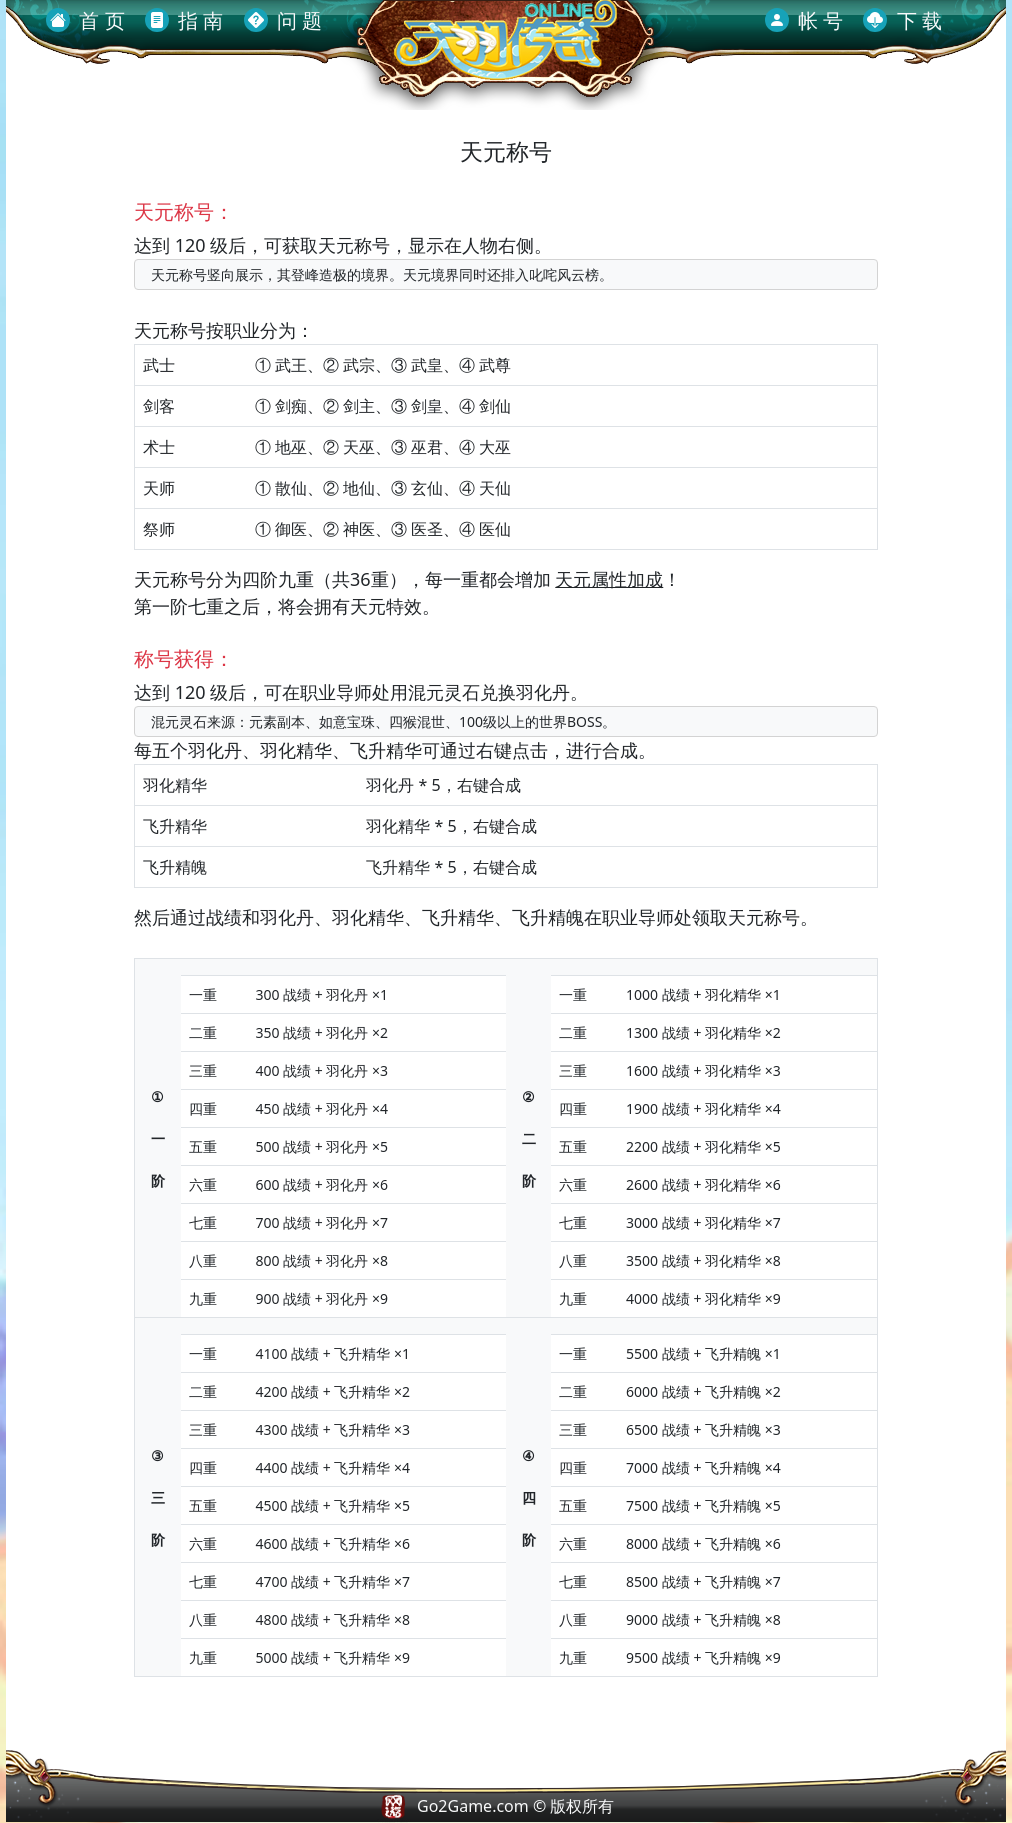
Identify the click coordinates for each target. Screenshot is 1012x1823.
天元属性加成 (609, 579)
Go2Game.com (473, 1806)
